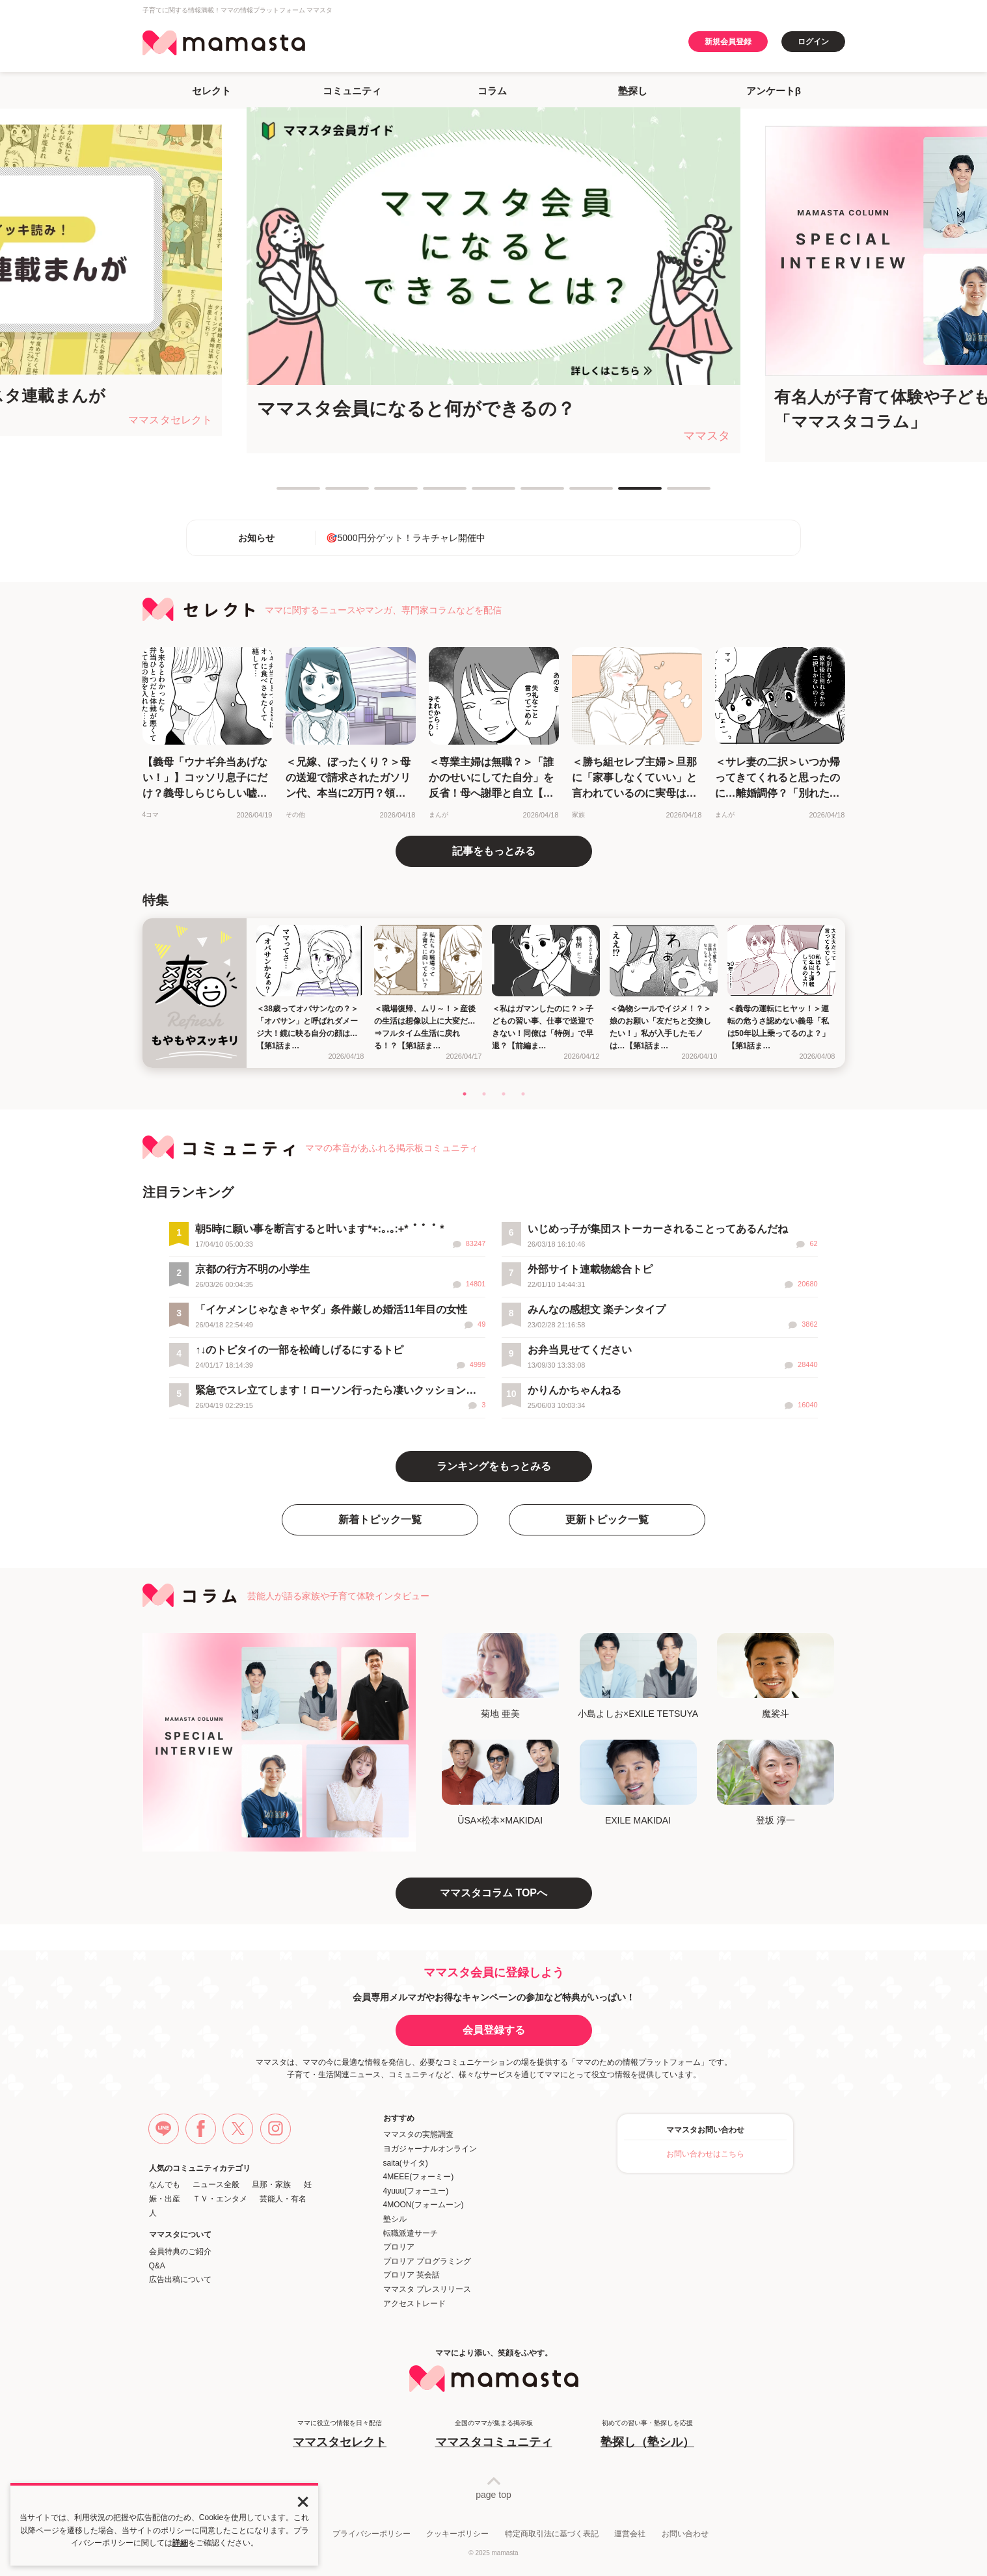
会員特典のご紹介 (180, 2251)
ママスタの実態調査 (418, 2134)
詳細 (180, 2542)
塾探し (632, 90)
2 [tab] (331, 493)
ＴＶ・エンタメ (220, 2198)
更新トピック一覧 (607, 1519)
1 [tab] (283, 493)
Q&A (157, 2265)
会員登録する (494, 2030)
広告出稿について (180, 2279)
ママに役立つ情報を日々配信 (339, 2434)
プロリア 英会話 (411, 2274)
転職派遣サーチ (410, 2233)
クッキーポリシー (457, 2533)
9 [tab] (673, 493)
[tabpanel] (493, 280)
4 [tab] (429, 493)
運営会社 (629, 2533)
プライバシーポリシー (371, 2533)
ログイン (813, 41)
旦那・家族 (271, 2184)
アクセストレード (414, 2303)
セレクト (211, 90)
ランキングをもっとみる (494, 1466)
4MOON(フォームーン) (423, 2204)
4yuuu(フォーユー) (416, 2191)
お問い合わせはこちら (705, 2153)
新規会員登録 (728, 41)
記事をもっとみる (493, 850)
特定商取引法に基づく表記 (552, 2533)
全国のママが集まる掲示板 (493, 2434)
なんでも (164, 2184)
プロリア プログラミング (427, 2261)
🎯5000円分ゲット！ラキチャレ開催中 (405, 538)
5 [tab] (478, 493)
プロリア (398, 2246)
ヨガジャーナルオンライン (430, 2148)
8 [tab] (624, 493)
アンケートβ (773, 90)
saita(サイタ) (405, 2163)
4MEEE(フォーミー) (418, 2176)
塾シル (395, 2219)
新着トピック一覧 (380, 1519)
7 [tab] (575, 493)
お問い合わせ (685, 2533)
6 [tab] (527, 493)
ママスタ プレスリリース (427, 2289)
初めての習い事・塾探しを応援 (647, 2434)
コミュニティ (352, 90)
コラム (492, 90)
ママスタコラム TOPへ (493, 1892)
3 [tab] (380, 493)
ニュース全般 (216, 2184)
